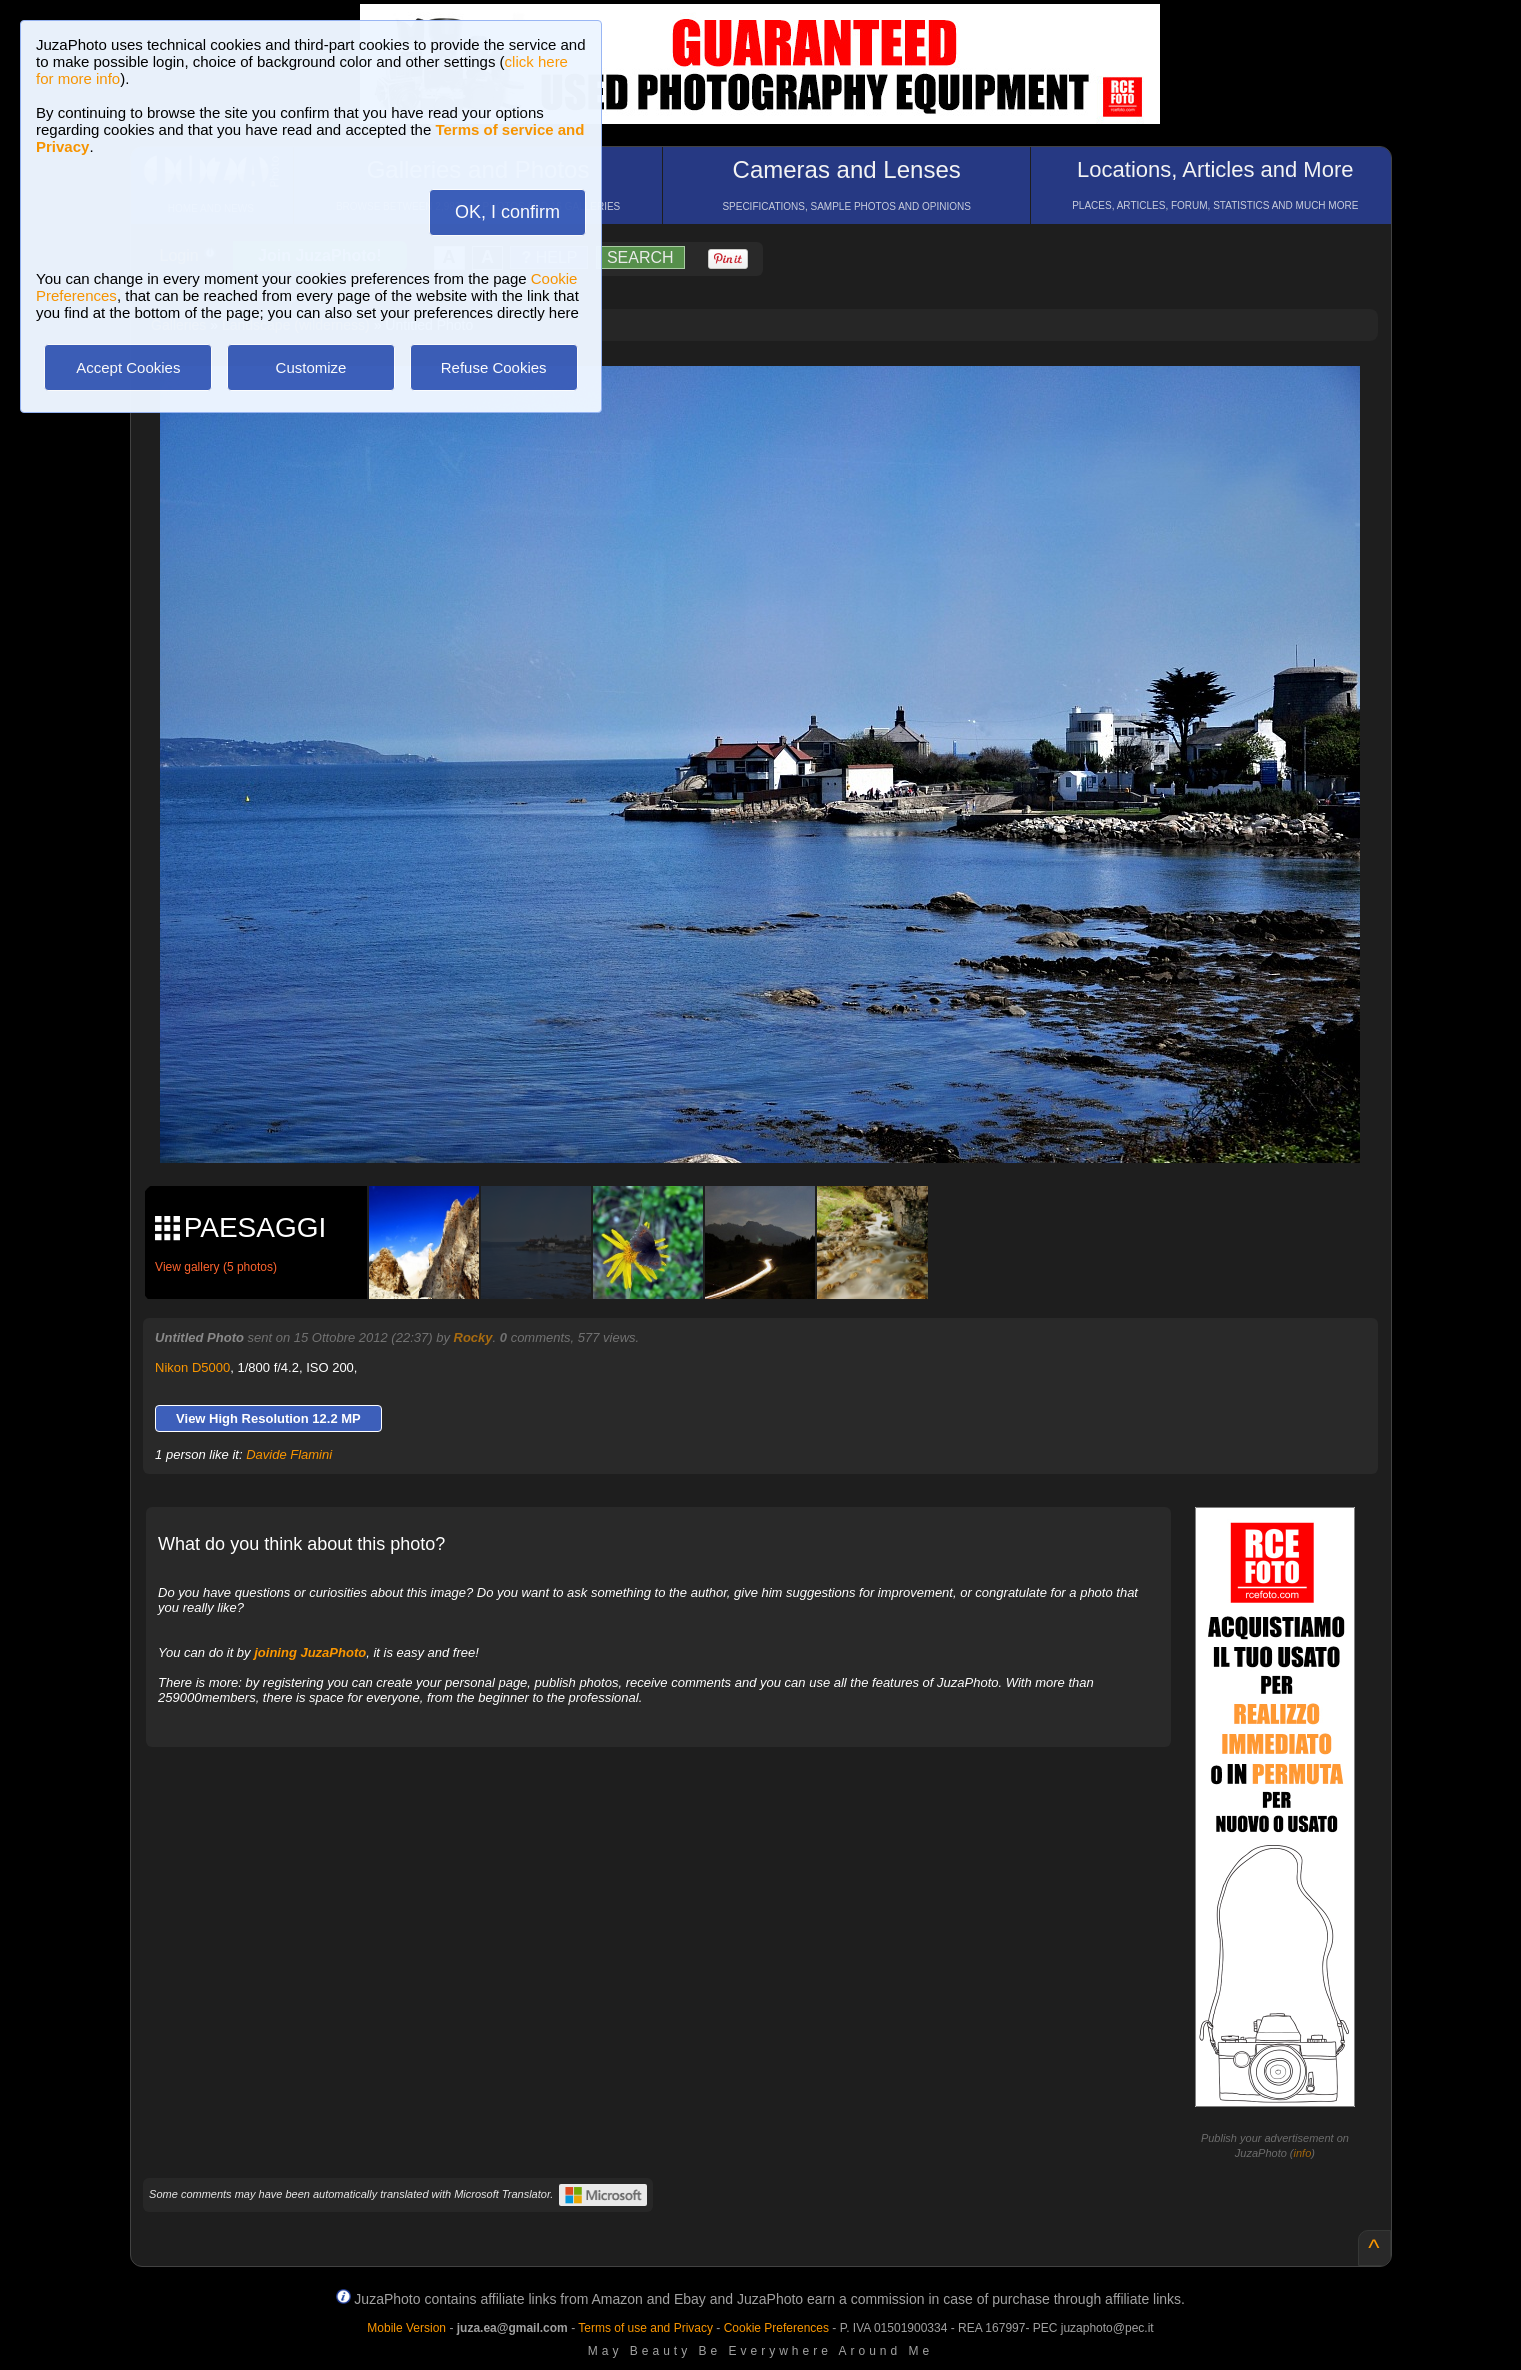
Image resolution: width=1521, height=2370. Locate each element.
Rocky (473, 1337)
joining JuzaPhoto (310, 1652)
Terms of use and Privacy (645, 2328)
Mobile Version (406, 2328)
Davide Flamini (289, 1454)
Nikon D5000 (192, 1367)
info (1303, 2153)
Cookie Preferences (776, 2328)
